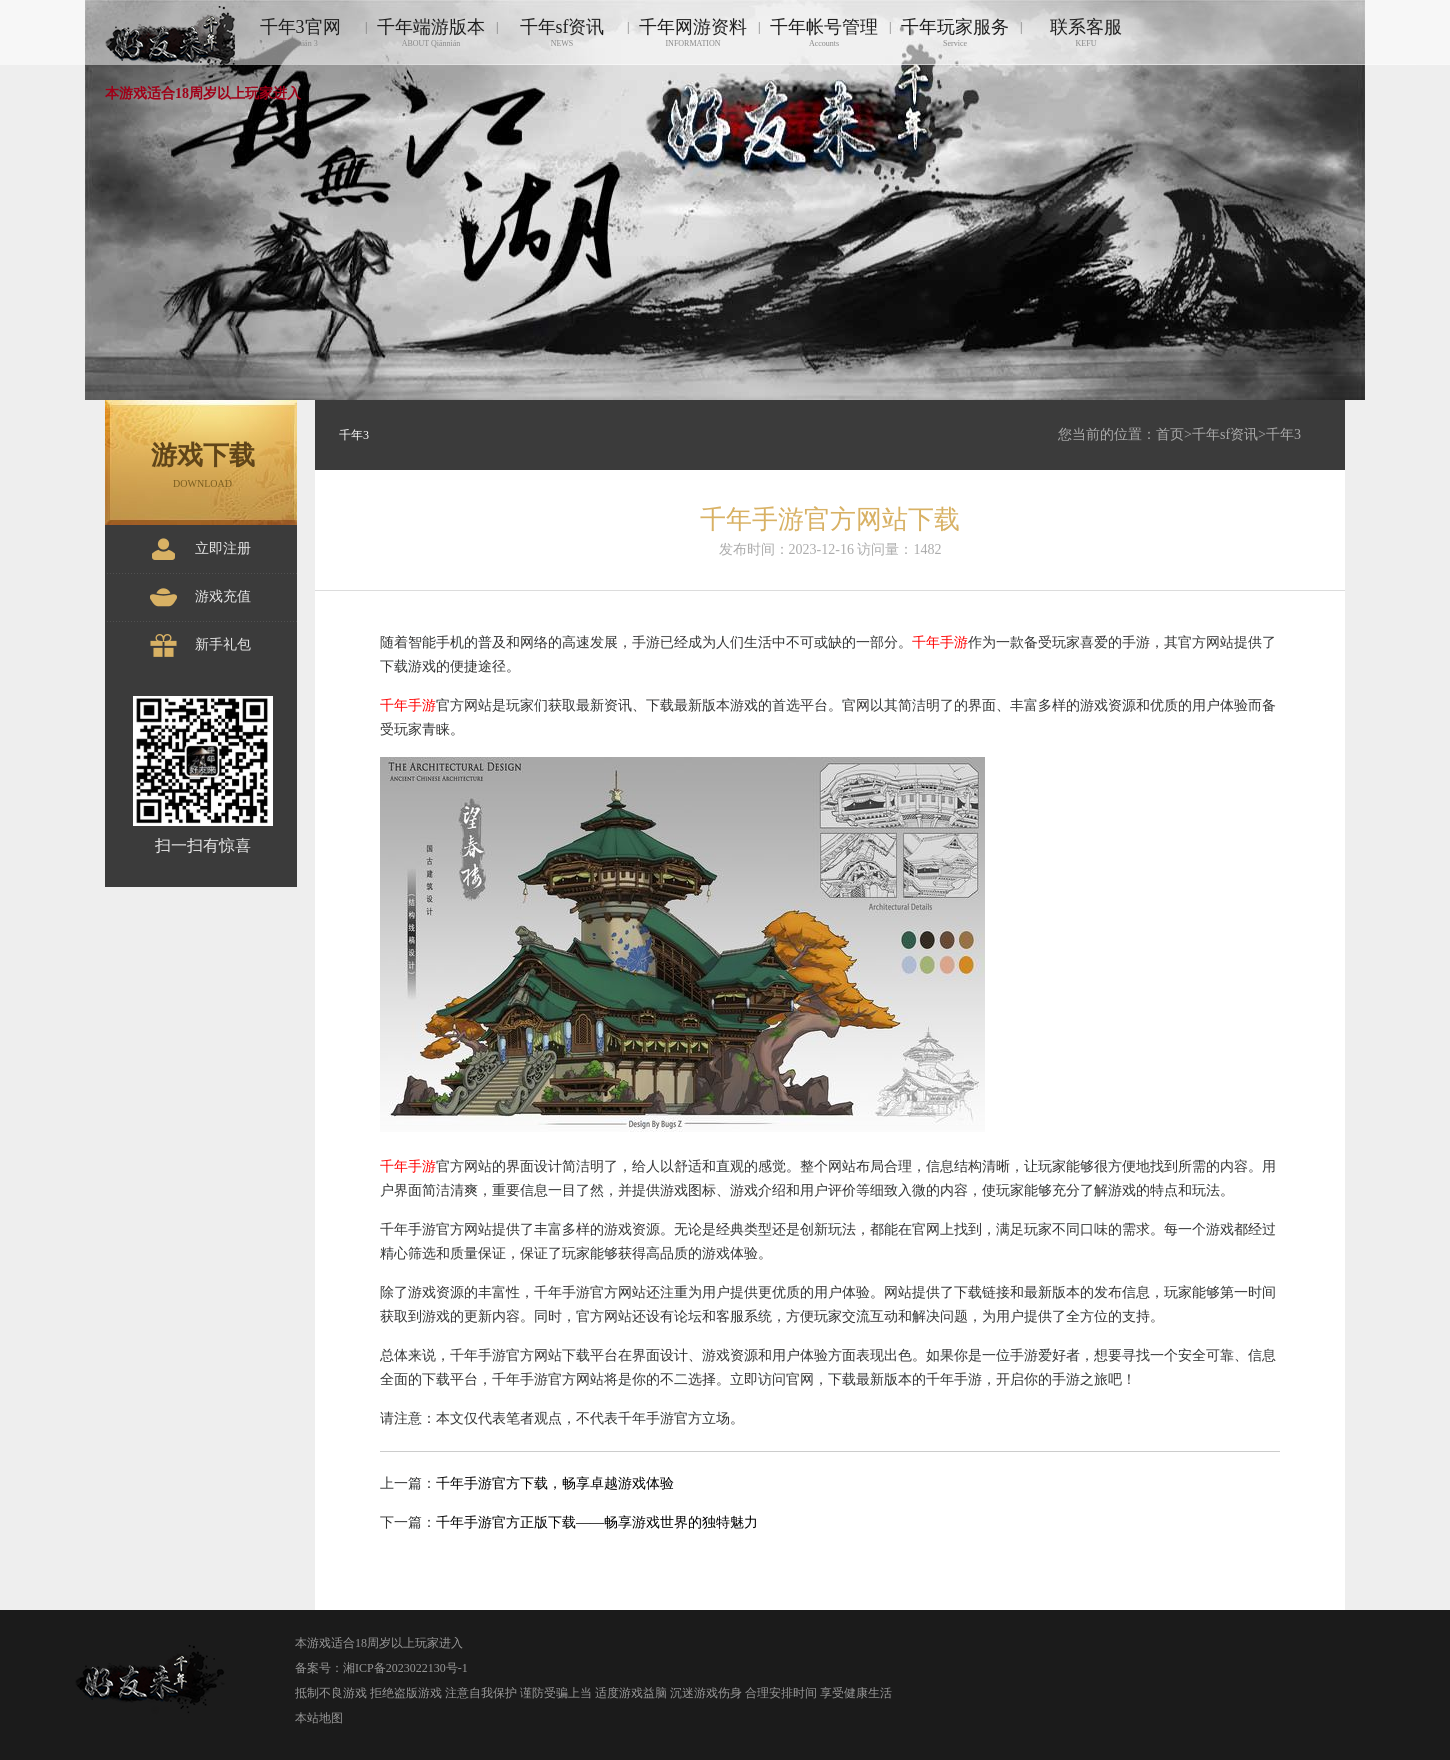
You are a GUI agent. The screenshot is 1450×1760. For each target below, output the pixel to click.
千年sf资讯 (562, 32)
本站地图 (319, 1718)
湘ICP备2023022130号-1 (405, 1668)
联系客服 (1086, 32)
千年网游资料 (693, 32)
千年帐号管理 (824, 32)
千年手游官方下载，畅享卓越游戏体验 (555, 1483)
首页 (1170, 434)
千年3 (1283, 434)
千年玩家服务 (955, 32)
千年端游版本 (431, 32)
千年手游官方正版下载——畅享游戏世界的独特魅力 (597, 1522)
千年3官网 (300, 32)
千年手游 (940, 642)
